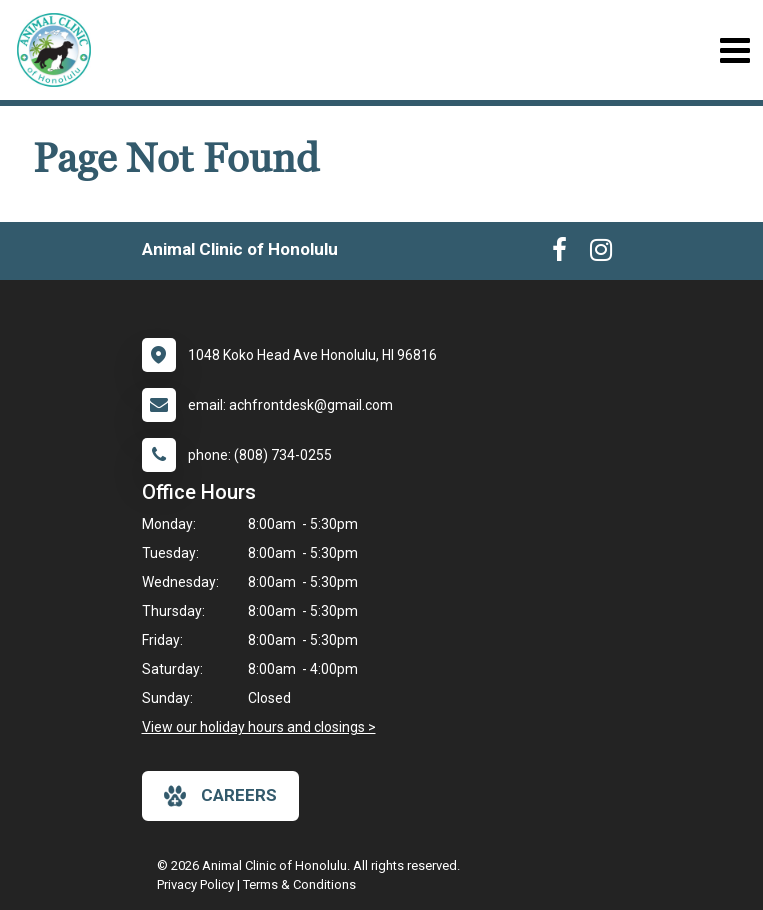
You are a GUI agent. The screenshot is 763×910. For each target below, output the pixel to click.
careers (220, 796)
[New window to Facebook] (559, 254)
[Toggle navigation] (734, 50)
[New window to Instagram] (601, 254)
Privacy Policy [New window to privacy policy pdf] (195, 884)
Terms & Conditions (299, 884)
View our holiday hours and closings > (259, 727)
